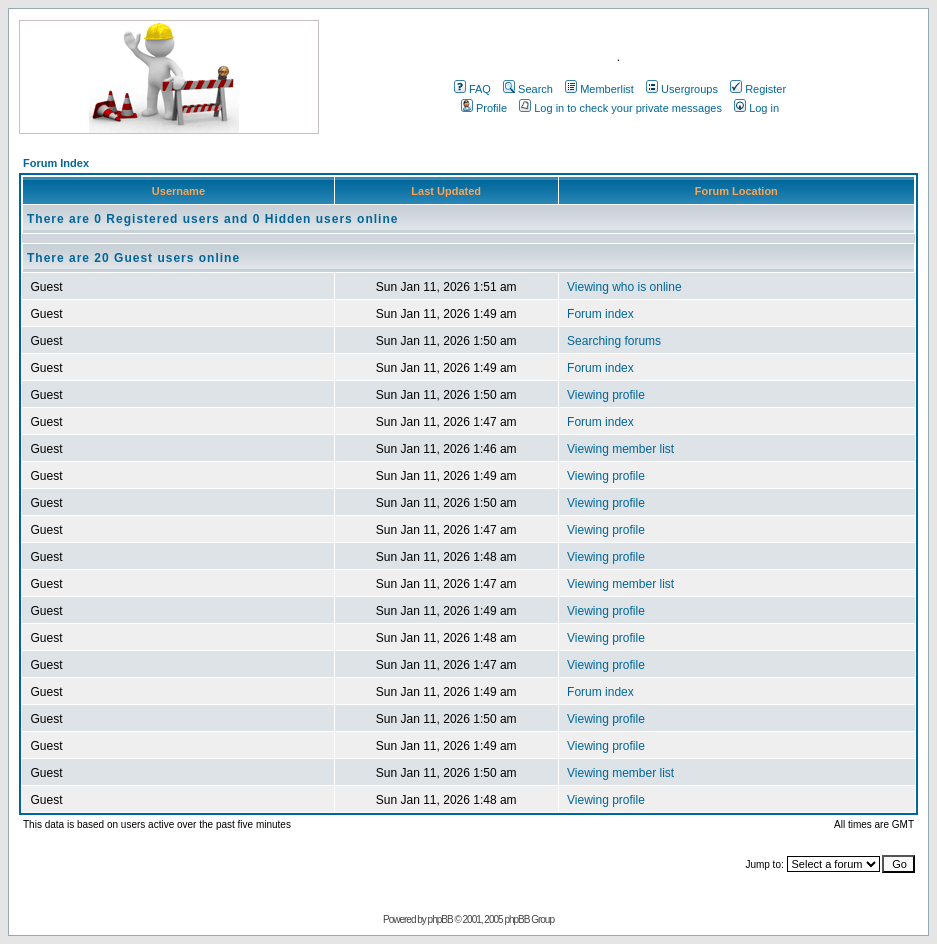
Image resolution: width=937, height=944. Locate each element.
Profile (484, 108)
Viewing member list (620, 449)
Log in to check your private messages (620, 108)
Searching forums (614, 341)
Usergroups (682, 89)
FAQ (472, 89)
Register (758, 89)
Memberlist (599, 89)
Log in (756, 108)
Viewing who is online (624, 287)
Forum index (600, 314)
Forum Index (56, 163)
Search (528, 89)
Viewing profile (606, 395)
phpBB (440, 919)
